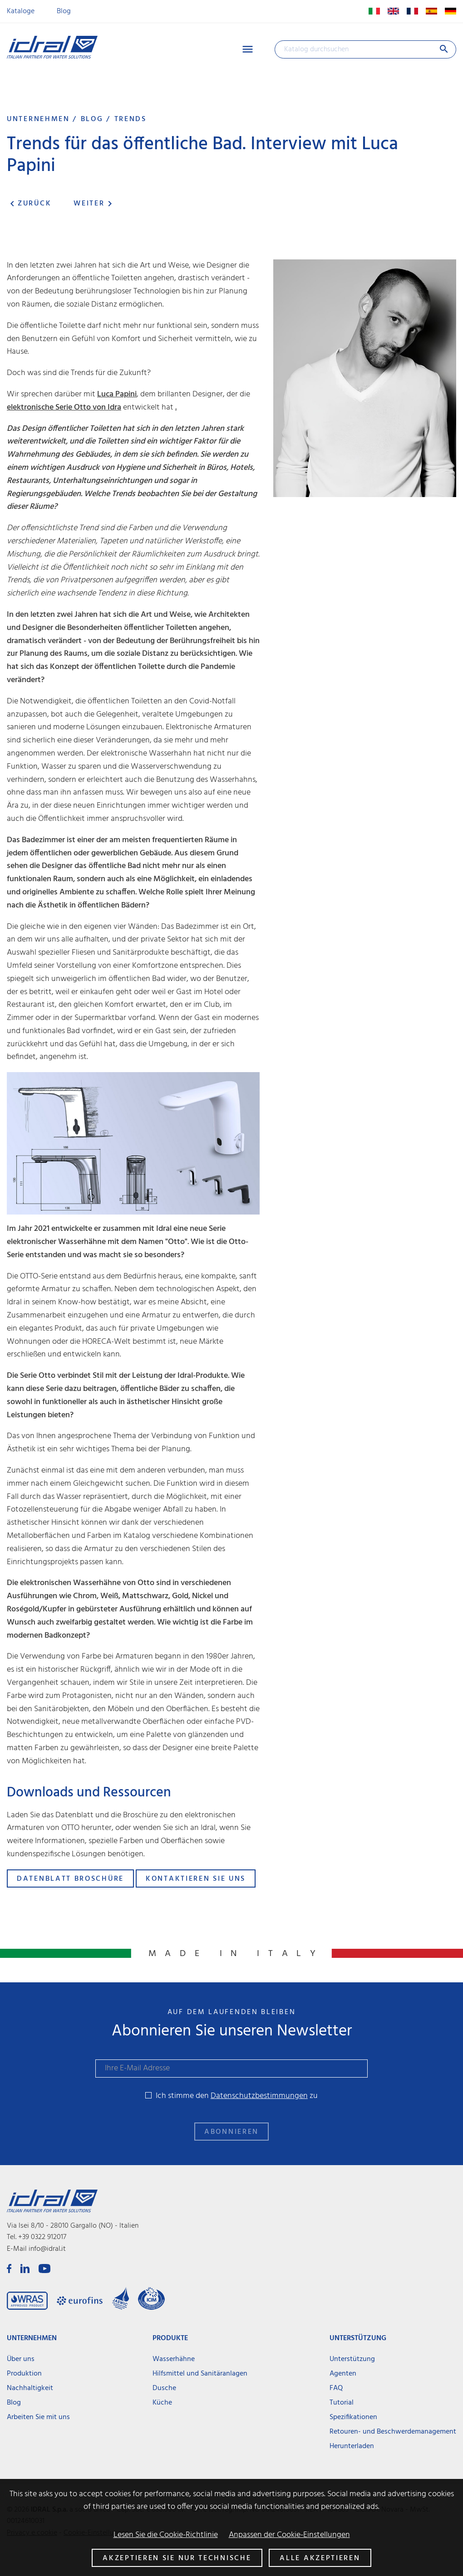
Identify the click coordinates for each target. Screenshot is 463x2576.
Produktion (24, 2374)
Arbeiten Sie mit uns (38, 2417)
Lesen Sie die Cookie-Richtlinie (165, 2535)
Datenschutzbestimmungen (259, 2096)
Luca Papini (117, 394)
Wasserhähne (174, 2359)
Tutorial (342, 2403)
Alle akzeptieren (320, 2558)
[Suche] (365, 49)
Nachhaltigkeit (30, 2388)
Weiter (94, 204)
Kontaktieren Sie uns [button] (196, 1879)
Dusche (164, 2388)
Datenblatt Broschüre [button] (70, 1879)
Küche (162, 2403)
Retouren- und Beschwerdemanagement (393, 2432)
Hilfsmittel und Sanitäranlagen (200, 2374)
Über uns (20, 2359)
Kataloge (20, 11)
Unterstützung (352, 2359)
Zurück (29, 204)
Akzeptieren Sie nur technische (177, 2558)
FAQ (336, 2388)
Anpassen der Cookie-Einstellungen (289, 2535)
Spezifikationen (353, 2417)
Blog (64, 11)
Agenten (343, 2374)
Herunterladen (352, 2446)
